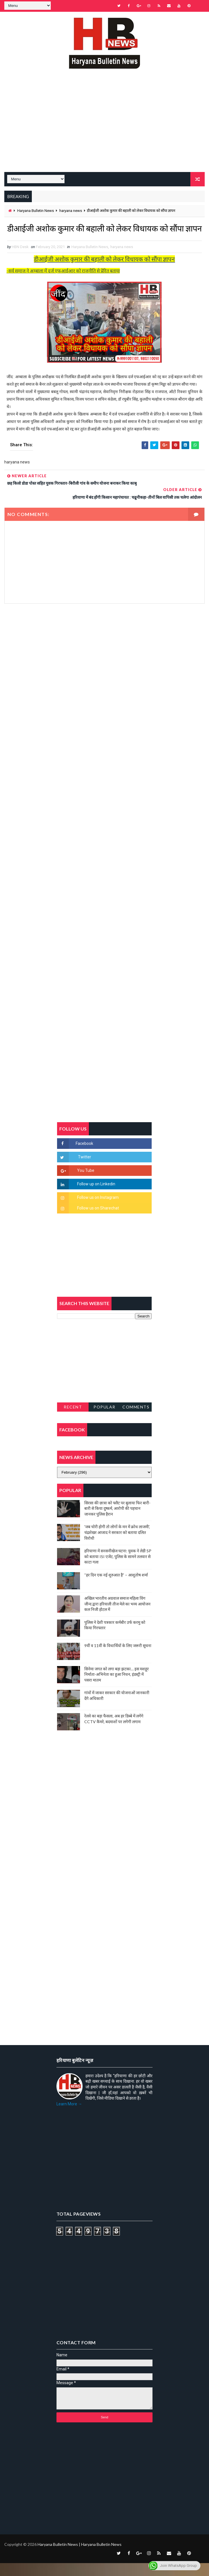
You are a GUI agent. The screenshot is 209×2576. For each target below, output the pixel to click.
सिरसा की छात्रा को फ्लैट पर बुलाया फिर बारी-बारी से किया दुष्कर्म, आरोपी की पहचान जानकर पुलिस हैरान (117, 1521)
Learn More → (69, 2117)
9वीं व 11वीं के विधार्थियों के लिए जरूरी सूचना (117, 1658)
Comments (135, 1419)
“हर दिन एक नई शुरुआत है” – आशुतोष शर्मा (116, 1587)
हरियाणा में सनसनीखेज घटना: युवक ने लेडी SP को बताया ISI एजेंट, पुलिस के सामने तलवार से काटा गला (117, 1569)
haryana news (70, 210)
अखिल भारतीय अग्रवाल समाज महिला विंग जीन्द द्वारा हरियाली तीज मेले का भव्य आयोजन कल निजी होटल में (117, 1617)
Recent (73, 1419)
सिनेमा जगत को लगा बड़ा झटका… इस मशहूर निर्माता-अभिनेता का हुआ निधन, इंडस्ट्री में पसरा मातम (116, 1687)
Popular (104, 1419)
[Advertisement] (104, 128)
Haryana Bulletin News (35, 210)
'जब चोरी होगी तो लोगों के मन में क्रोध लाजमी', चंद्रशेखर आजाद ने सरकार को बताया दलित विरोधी (117, 1545)
